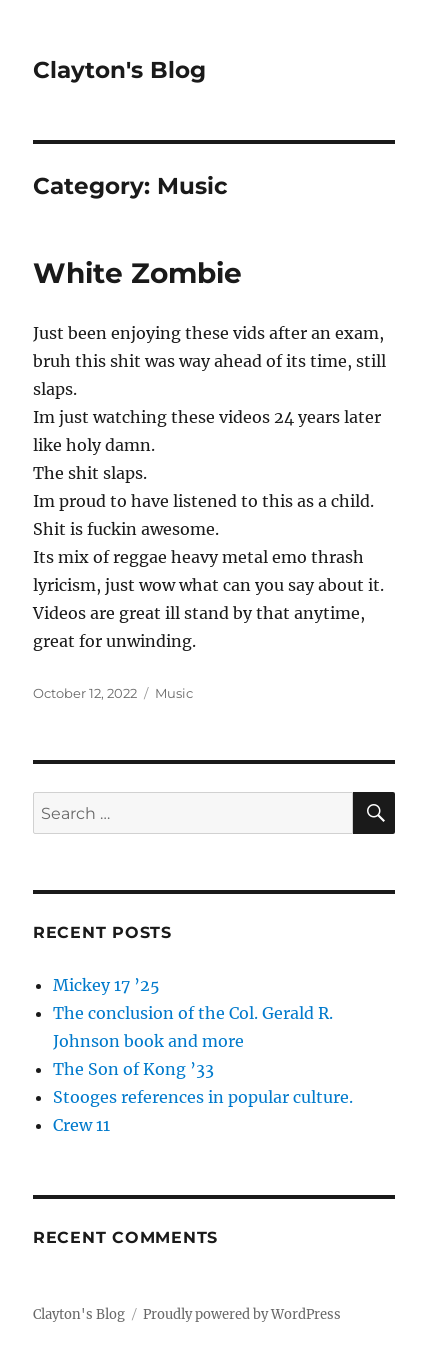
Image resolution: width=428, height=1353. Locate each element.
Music (174, 693)
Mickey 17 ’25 (106, 985)
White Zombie (137, 273)
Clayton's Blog (119, 70)
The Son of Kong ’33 (133, 1069)
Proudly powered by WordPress (242, 1314)
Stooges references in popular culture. (203, 1097)
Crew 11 (81, 1125)
